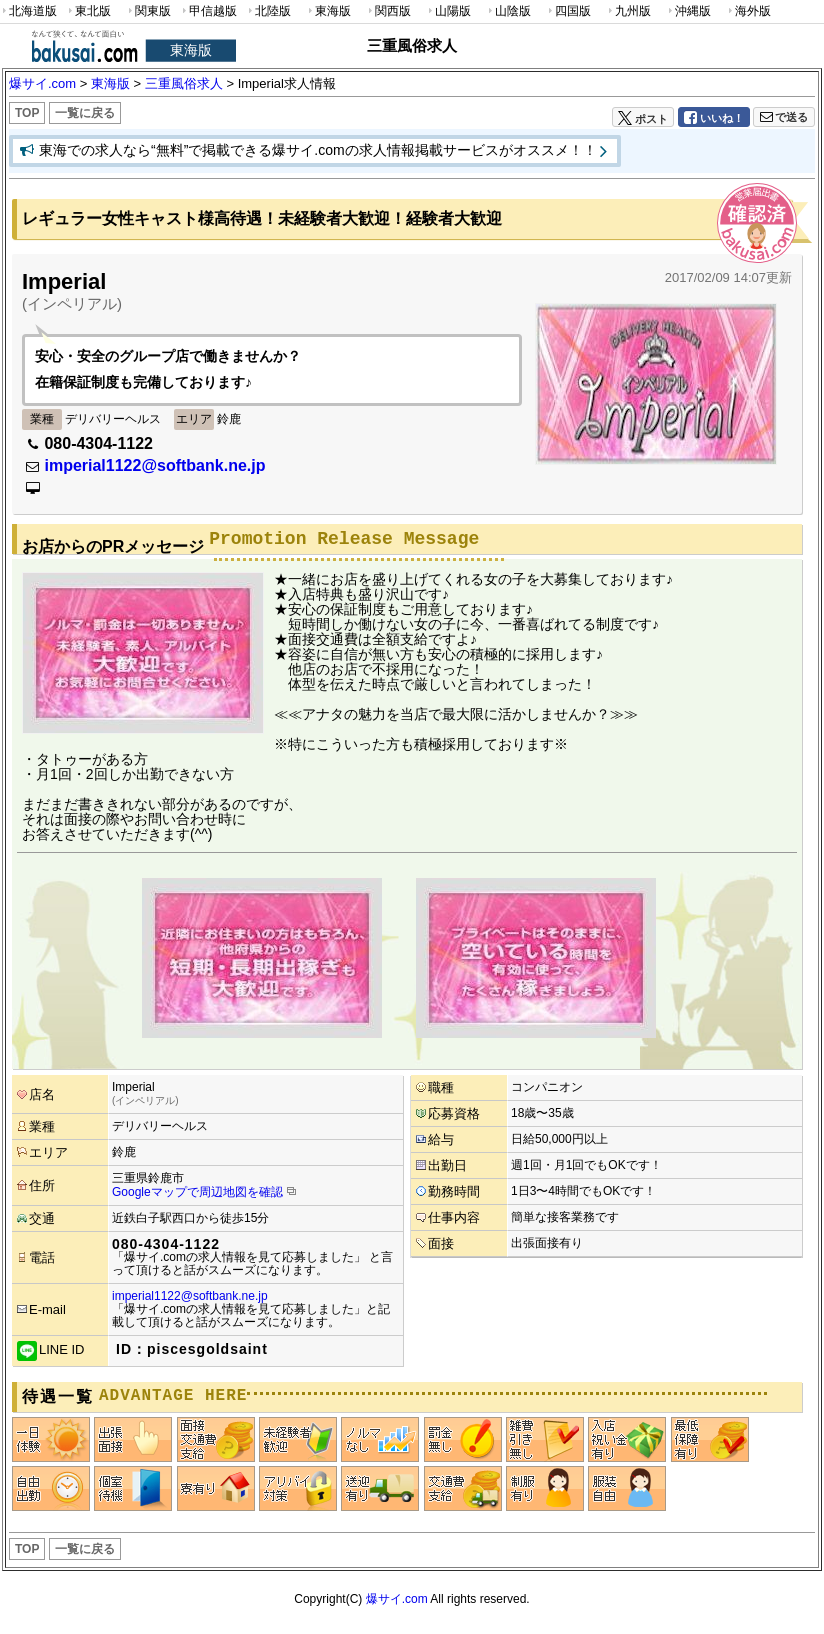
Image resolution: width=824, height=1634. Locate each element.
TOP (27, 113)
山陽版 (448, 11)
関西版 (388, 11)
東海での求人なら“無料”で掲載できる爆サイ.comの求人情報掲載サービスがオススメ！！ (318, 150)
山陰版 (508, 11)
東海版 (328, 11)
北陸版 (268, 11)
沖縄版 (688, 11)
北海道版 (28, 11)
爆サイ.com (397, 1599)
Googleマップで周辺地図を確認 (197, 1192)
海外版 (748, 11)
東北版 (88, 11)
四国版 (568, 11)
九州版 (628, 11)
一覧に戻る (85, 113)
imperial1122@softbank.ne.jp (154, 465)
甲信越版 (208, 11)
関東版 (148, 11)
